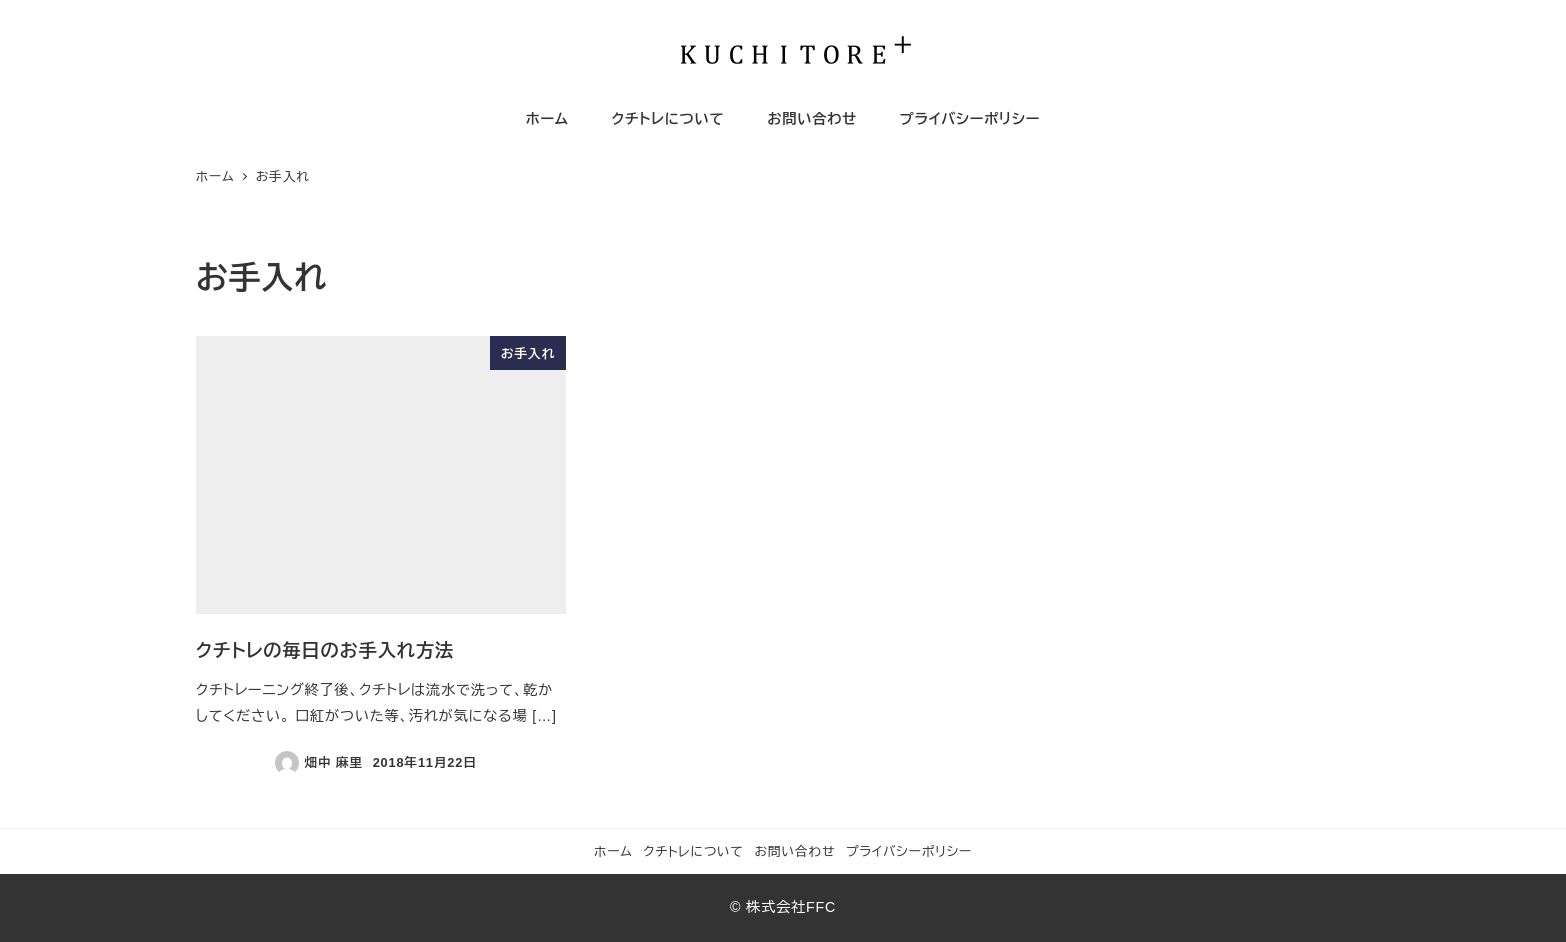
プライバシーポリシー (909, 851)
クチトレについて (693, 851)
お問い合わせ (794, 851)
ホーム (613, 851)
